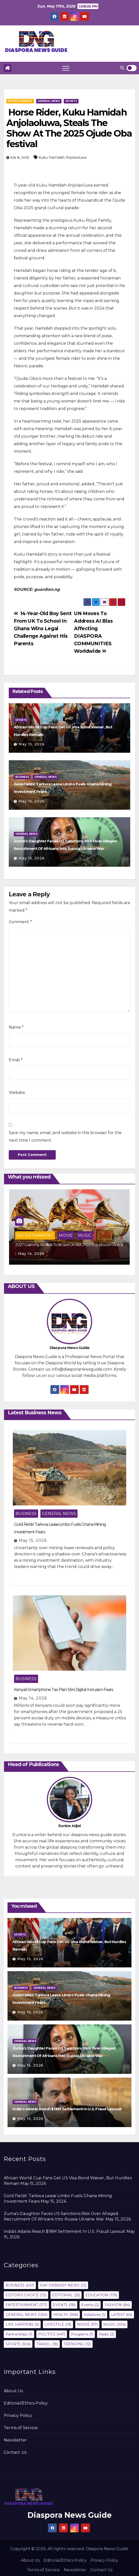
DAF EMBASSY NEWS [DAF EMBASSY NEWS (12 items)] (63, 2285)
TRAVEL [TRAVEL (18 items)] (47, 2344)
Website (17, 1092)
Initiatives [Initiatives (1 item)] (94, 2314)
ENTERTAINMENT (20, 101)
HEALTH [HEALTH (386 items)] (65, 2314)
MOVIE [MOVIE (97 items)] (87, 2324)
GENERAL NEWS (49, 101)
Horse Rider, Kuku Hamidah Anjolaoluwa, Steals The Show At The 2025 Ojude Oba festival (69, 128)
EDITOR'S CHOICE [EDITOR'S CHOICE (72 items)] (26, 2295)
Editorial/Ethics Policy (26, 2403)
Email (16, 1060)
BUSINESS (22, 777)
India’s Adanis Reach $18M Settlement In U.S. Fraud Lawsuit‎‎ (67, 2108)
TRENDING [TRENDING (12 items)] (77, 2344)
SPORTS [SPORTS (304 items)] (18, 2344)
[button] (122, 68)
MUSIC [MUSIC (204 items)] (114, 2324)
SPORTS (71, 101)
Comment (20, 921)
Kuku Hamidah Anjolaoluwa (63, 157)
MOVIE (66, 1235)
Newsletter (15, 2440)
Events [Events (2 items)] (90, 2305)
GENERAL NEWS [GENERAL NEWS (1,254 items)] (26, 2314)
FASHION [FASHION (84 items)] (117, 2305)
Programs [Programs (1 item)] (82, 2334)
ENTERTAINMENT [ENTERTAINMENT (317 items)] (26, 2305)
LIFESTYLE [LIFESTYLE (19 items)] (58, 2324)
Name (16, 1027)
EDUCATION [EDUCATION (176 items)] (101, 2295)
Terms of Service (21, 2427)
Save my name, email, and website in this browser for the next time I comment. (65, 1136)
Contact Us (15, 2452)
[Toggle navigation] (66, 68)
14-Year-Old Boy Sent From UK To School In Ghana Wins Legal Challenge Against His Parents (43, 628)
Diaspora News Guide (70, 2515)
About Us (13, 2390)
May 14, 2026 (31, 1253)
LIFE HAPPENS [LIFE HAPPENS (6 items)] (22, 2324)
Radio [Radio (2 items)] (106, 2334)
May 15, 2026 (32, 744)
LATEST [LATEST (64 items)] (121, 2314)
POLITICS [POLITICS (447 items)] (51, 2334)
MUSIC (85, 1235)
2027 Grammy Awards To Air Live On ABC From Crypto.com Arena (69, 1244)
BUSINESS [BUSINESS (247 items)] (20, 2285)
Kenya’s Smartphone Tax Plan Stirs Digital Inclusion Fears (63, 1689)
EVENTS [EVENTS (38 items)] (64, 2305)
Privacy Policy (18, 2415)
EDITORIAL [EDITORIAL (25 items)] (66, 2295)
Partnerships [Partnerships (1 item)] (19, 2334)
